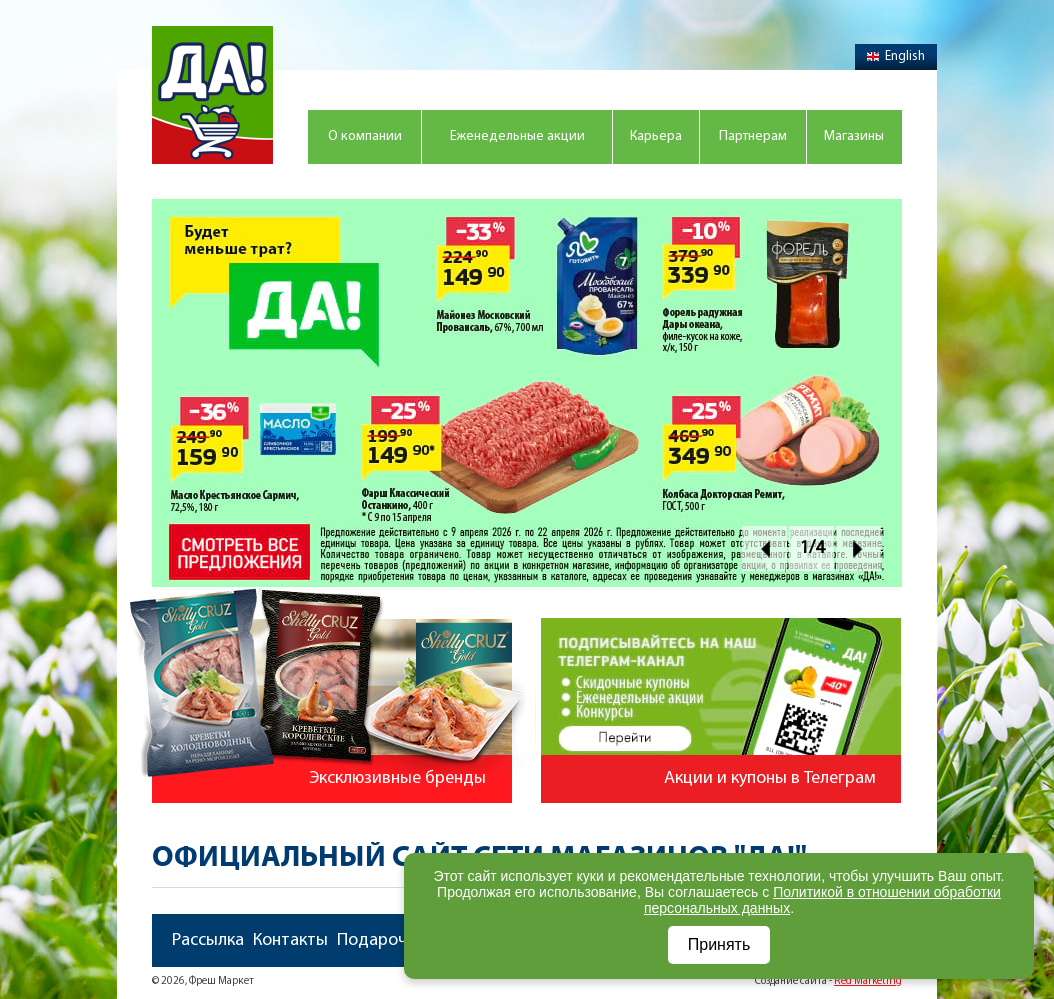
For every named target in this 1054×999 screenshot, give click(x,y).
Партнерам (753, 136)
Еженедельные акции (517, 136)
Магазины (854, 136)
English (896, 56)
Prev (764, 548)
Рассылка (208, 940)
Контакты (290, 940)
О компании (365, 136)
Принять (719, 944)
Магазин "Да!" (212, 95)
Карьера (656, 136)
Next (858, 548)
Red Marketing (868, 981)
